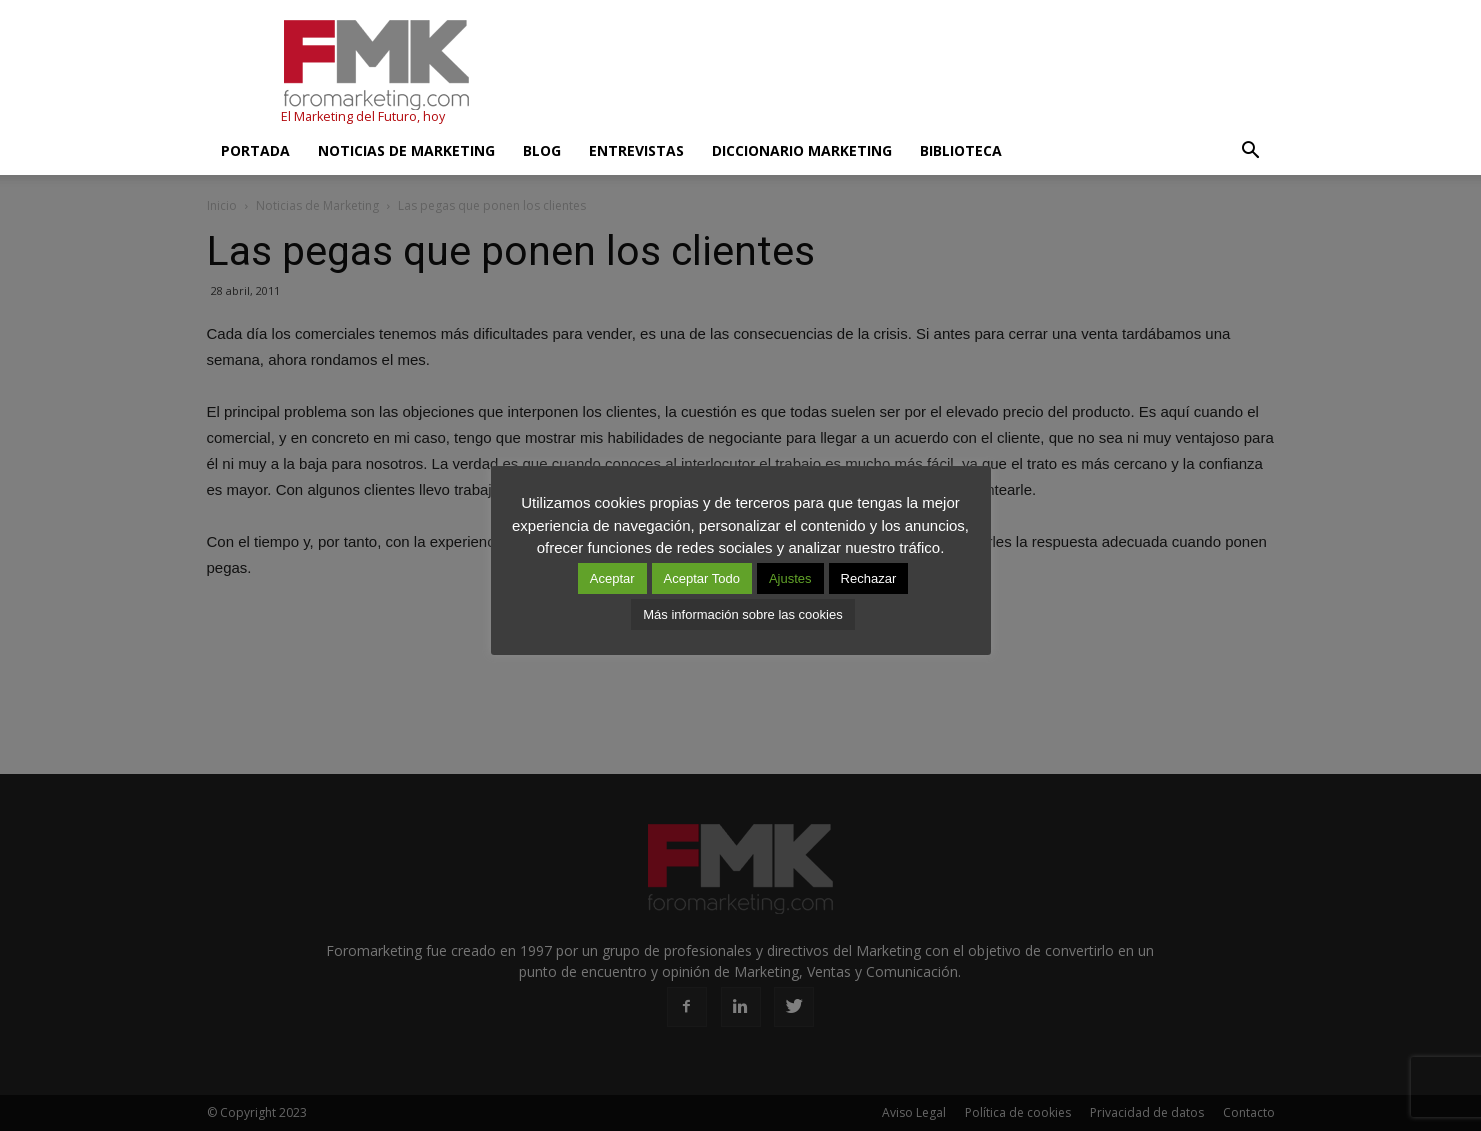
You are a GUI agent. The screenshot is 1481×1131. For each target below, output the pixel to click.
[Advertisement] (911, 73)
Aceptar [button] (612, 578)
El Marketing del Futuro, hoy (363, 116)
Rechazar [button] (869, 578)
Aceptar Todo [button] (702, 578)
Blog (542, 150)
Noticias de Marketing (406, 150)
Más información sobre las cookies (742, 614)
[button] (1251, 151)
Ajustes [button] (790, 578)
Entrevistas (636, 150)
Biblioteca (961, 150)
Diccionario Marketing (802, 150)
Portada (255, 150)
